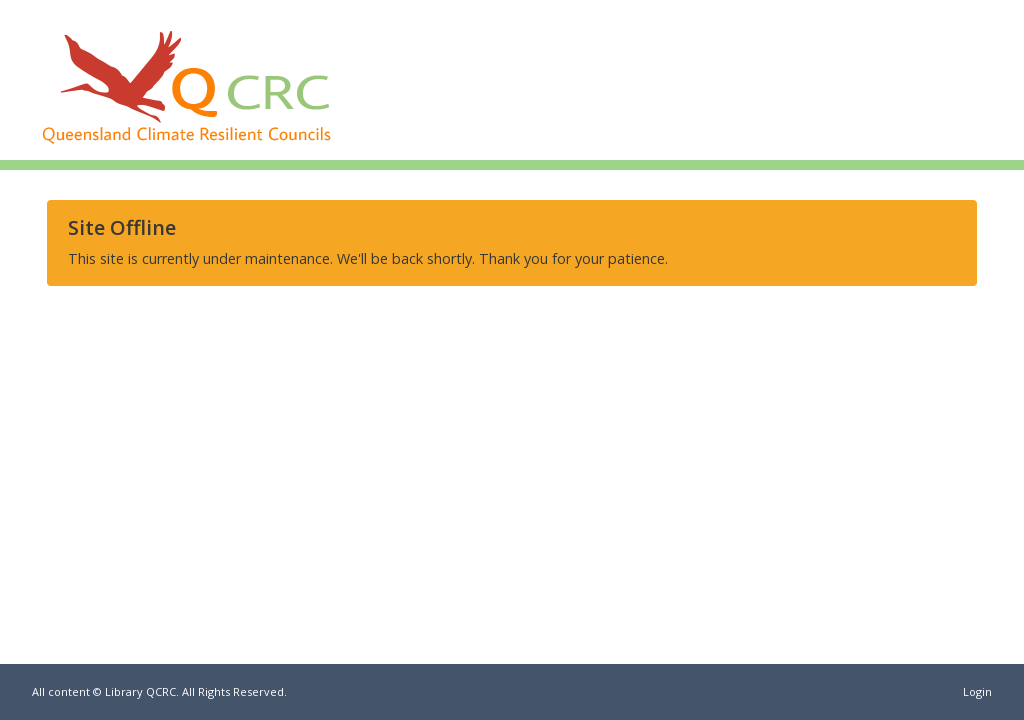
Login (977, 691)
